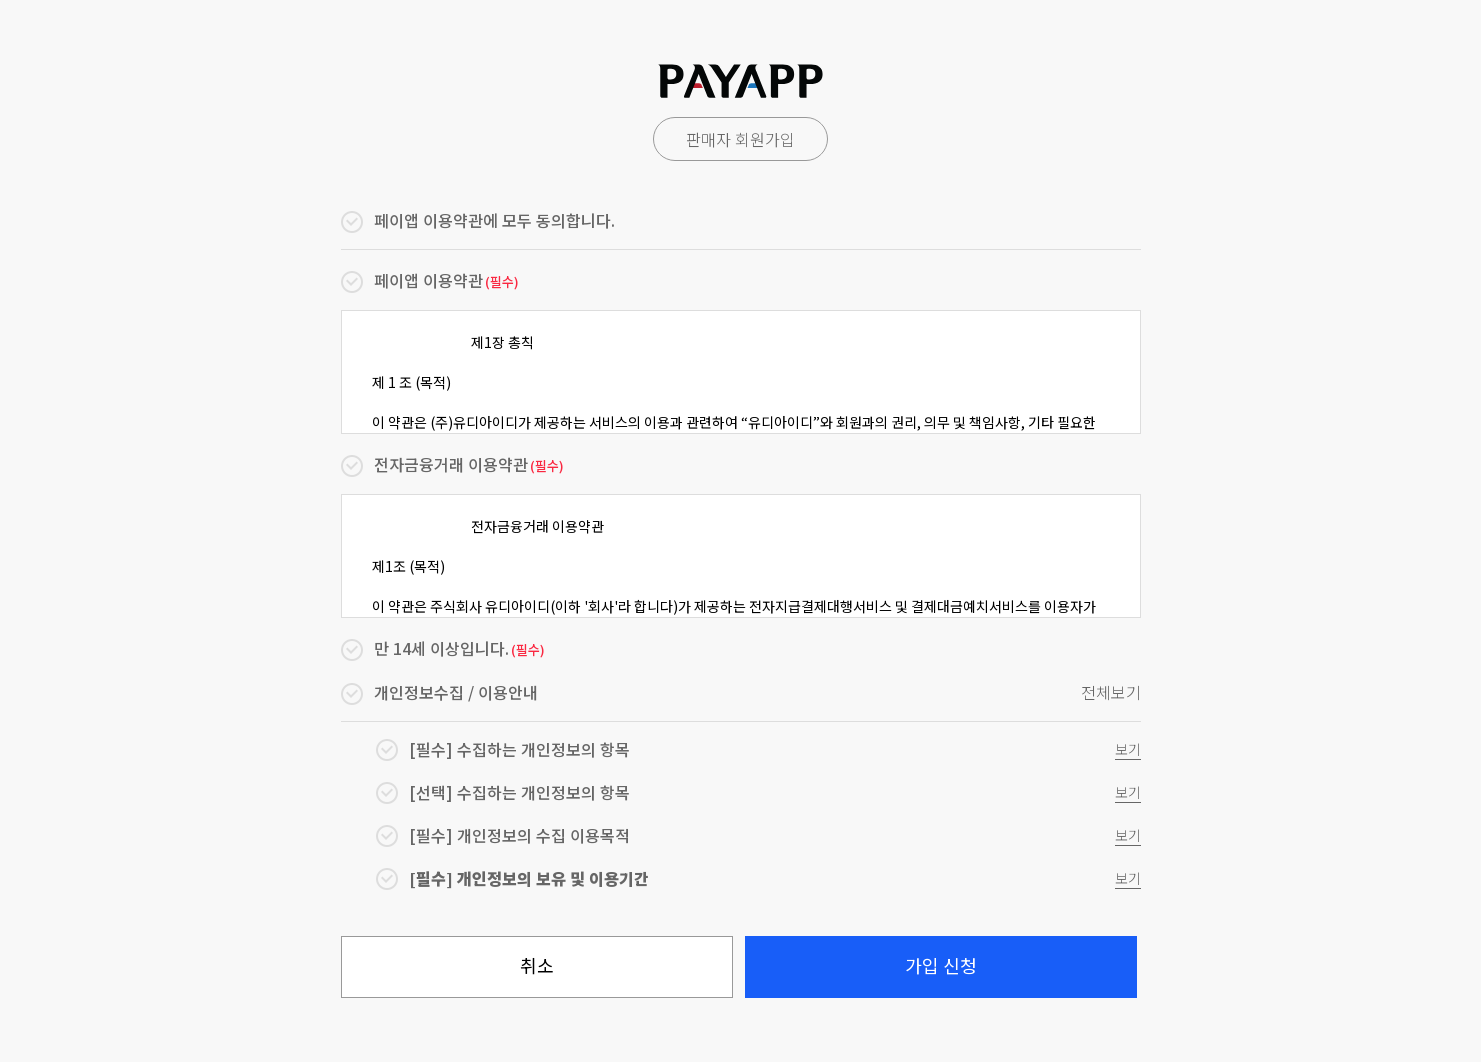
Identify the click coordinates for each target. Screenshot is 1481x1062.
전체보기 (1111, 692)
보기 (1128, 749)
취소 (537, 965)
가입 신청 (941, 965)
